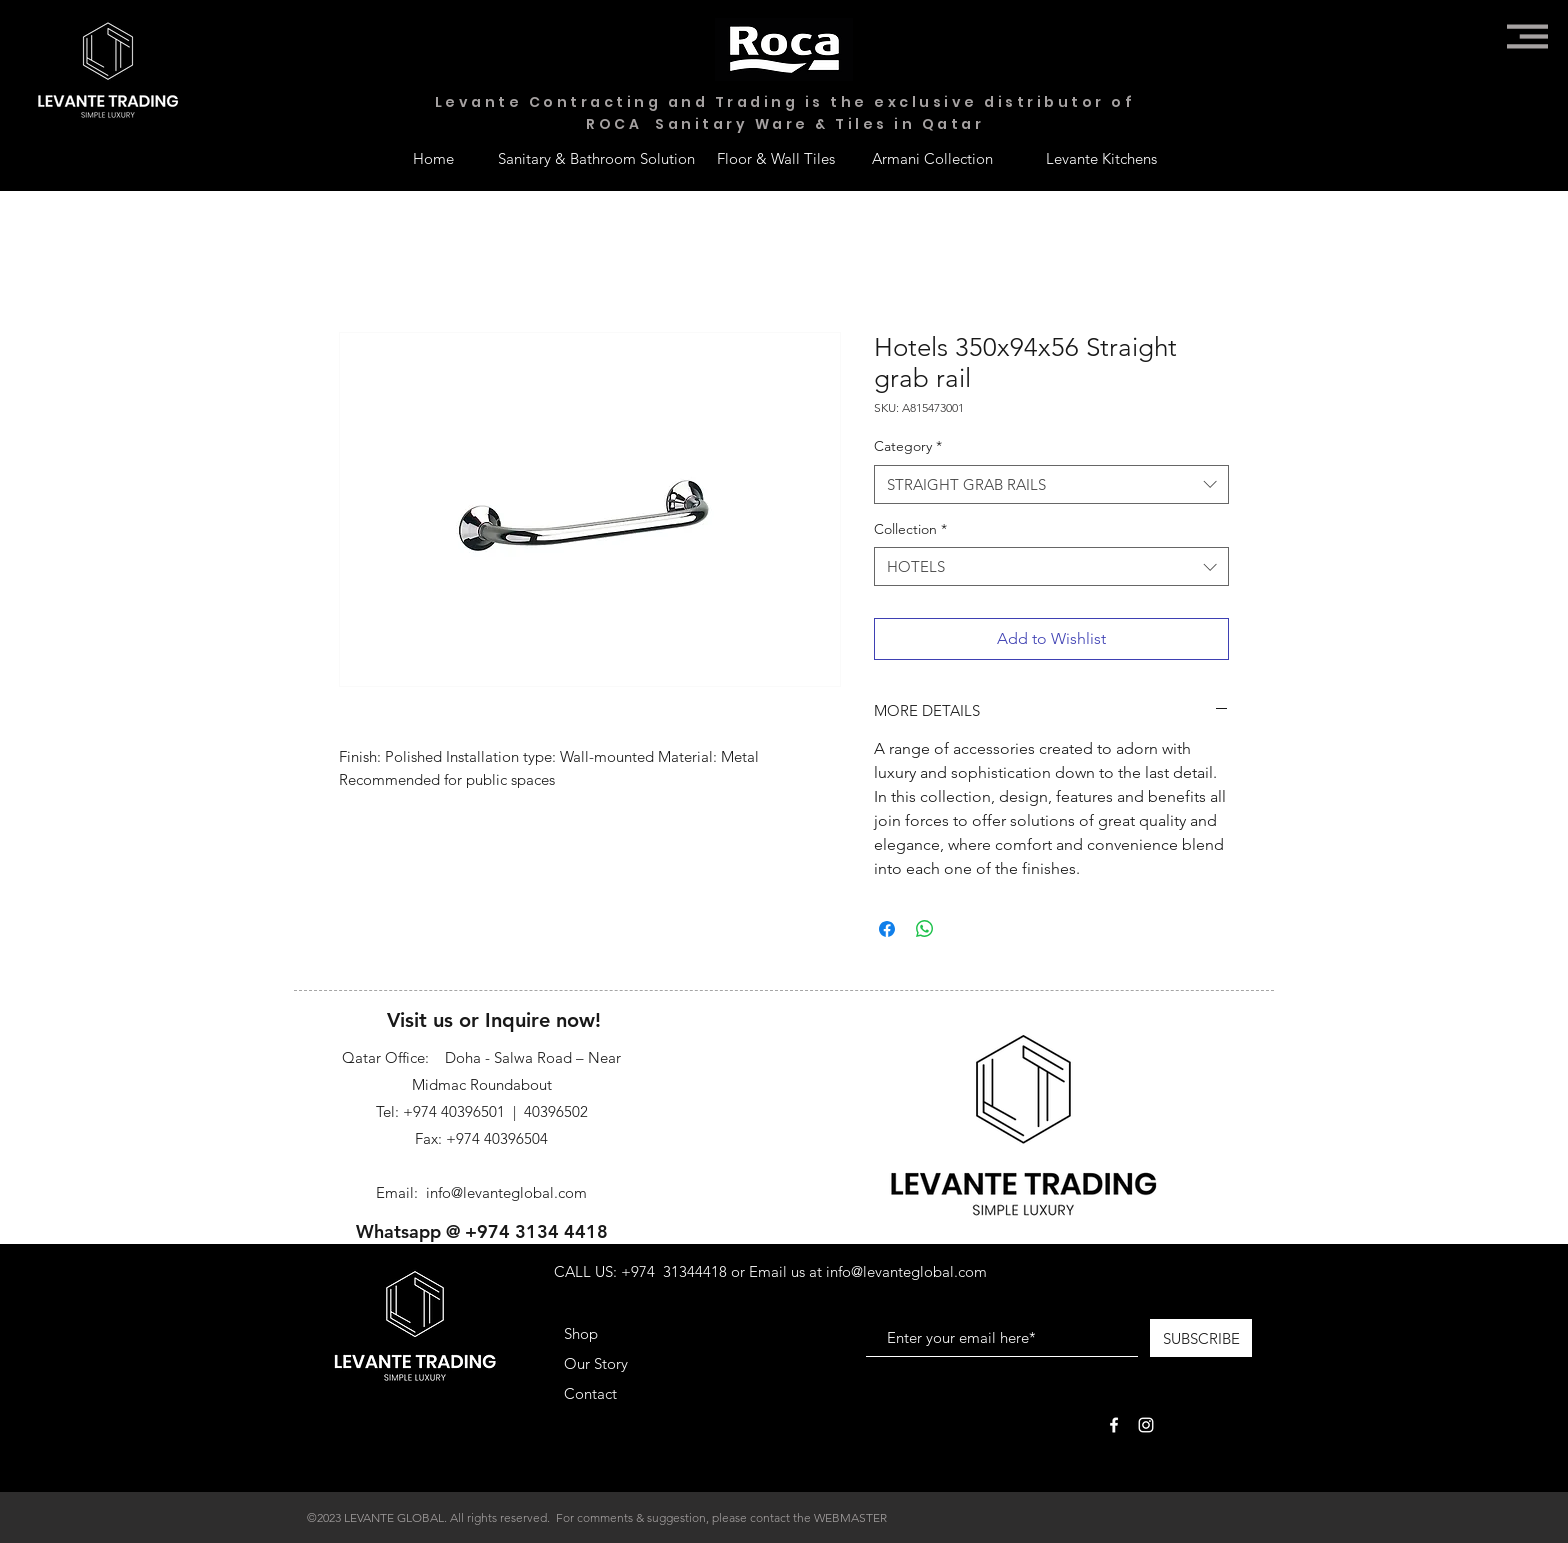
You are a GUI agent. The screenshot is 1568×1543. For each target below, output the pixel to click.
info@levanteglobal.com (506, 1192)
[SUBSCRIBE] (1201, 1338)
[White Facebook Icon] (1114, 1425)
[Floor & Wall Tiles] (776, 158)
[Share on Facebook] (887, 929)
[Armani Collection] (932, 158)
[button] (1527, 36)
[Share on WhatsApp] (925, 929)
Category (908, 446)
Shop (581, 1333)
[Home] (433, 158)
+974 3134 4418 (536, 1231)
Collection (910, 529)
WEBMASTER (850, 1517)
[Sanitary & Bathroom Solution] (596, 158)
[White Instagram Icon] (1146, 1425)
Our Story (596, 1363)
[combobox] (1051, 484)
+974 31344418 (674, 1271)
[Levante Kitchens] (1101, 158)
